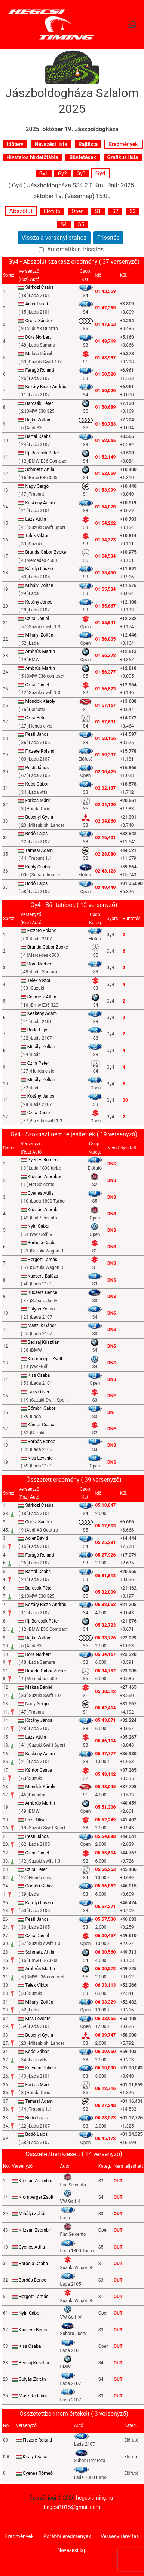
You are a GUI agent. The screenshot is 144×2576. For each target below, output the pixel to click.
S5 (81, 224)
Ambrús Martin (40, 651)
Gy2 (62, 173)
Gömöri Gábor (42, 1408)
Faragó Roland (39, 370)
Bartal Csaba (38, 436)
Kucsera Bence (42, 1292)
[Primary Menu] (132, 24)
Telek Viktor (37, 535)
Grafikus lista (122, 157)
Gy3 (81, 173)
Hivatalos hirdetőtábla (32, 157)
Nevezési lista (51, 144)
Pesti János (37, 734)
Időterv (15, 144)
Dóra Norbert (38, 337)
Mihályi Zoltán (39, 585)
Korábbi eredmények (67, 2536)
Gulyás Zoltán (41, 1309)
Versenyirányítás (120, 2536)
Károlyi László (39, 568)
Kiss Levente (40, 1458)
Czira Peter (36, 717)
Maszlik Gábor (42, 1325)
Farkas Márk (37, 800)
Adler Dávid (36, 303)
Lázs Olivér (38, 1391)
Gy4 (100, 173)
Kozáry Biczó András (45, 386)
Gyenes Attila (41, 1193)
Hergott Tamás (42, 1259)
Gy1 (43, 173)
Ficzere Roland (39, 751)
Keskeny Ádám (40, 502)
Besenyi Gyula (39, 817)
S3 (132, 211)
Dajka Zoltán (37, 420)
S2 (115, 211)
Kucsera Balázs (43, 1276)
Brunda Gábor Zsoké (45, 552)
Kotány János (38, 602)
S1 (98, 211)
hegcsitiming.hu (94, 2498)
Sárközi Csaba (39, 287)
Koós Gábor (37, 784)
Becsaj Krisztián (43, 1342)
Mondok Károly (40, 701)
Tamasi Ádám (39, 850)
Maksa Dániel (38, 353)
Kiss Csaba (39, 1375)
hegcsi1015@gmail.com (72, 2507)
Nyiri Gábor (39, 1226)
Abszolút (21, 211)
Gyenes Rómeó (43, 1159)
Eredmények (123, 144)
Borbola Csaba (42, 1242)
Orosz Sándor (38, 320)
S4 (64, 224)
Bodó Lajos (36, 833)
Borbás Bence (41, 1441)
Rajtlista (88, 144)
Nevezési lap (72, 2550)
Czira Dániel (37, 684)
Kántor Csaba (41, 1424)
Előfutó (52, 211)
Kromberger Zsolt (45, 1358)
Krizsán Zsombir (44, 1209)
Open (77, 211)
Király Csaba (37, 867)
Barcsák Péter (39, 403)
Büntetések (82, 157)
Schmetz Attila (39, 469)
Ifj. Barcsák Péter (42, 453)
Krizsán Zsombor (45, 1176)
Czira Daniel (37, 618)
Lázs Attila (35, 519)
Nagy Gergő (37, 486)
